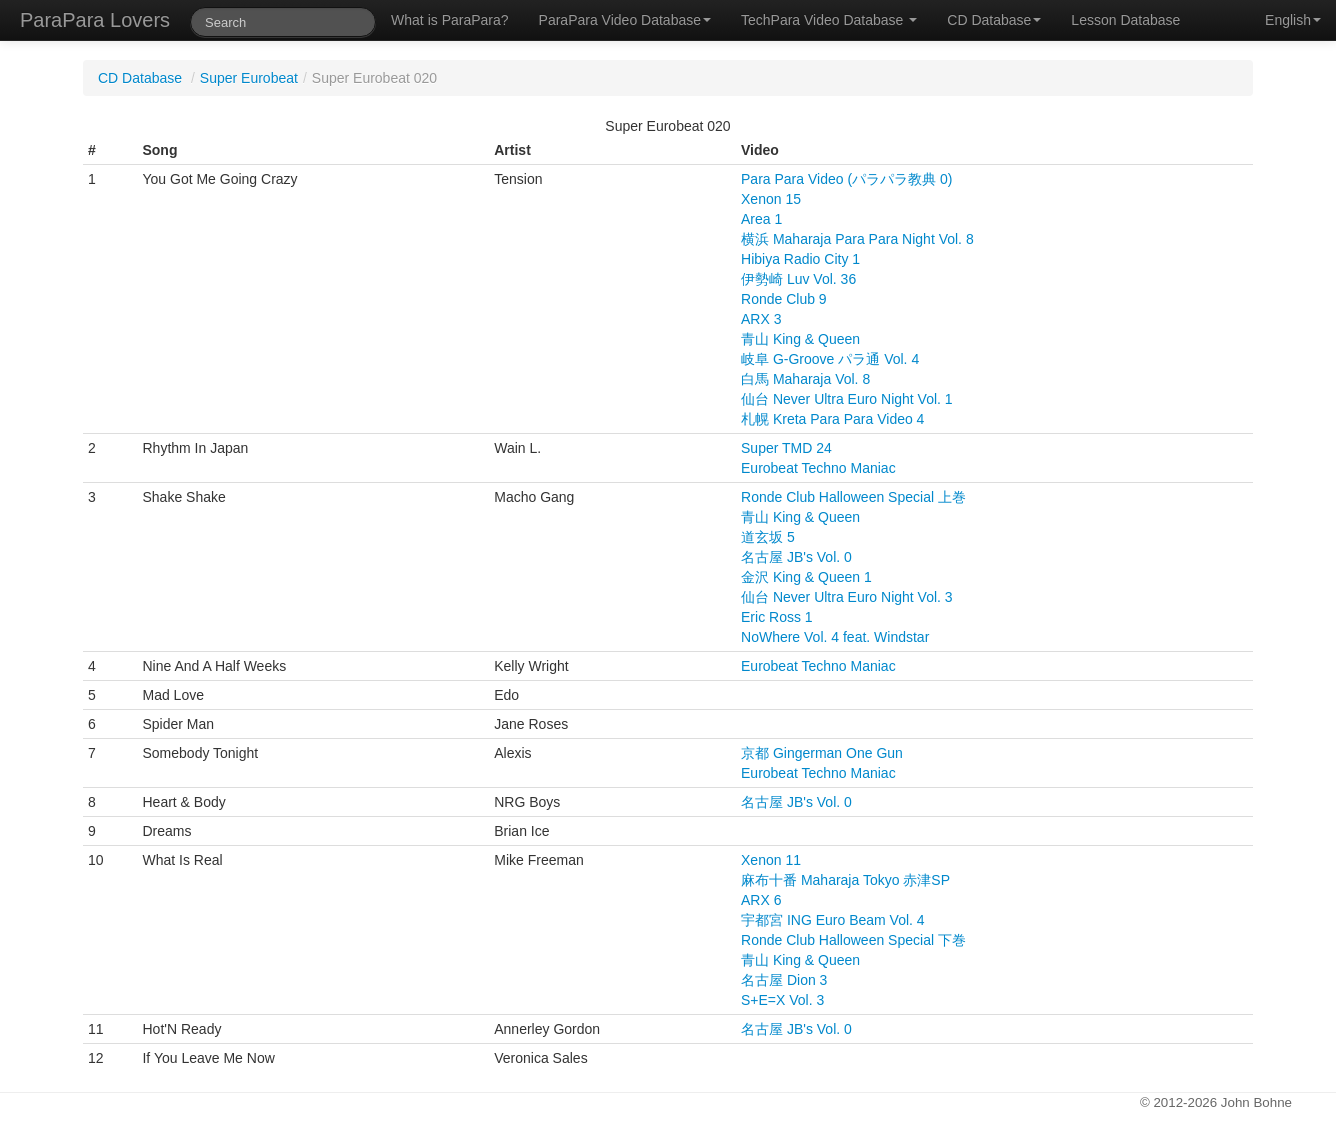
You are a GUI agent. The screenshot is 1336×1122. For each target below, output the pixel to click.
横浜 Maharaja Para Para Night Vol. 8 (857, 239)
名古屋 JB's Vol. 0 (796, 557)
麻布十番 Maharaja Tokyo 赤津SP (845, 880)
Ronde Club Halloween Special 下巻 (853, 940)
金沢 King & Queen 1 (806, 577)
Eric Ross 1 (777, 617)
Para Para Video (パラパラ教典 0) (846, 179)
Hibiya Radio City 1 (800, 259)
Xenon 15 (771, 199)
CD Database (994, 20)
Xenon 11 (771, 860)
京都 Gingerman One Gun (822, 753)
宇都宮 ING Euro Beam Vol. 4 (833, 920)
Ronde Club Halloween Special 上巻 (853, 497)
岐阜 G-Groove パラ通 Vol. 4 (830, 359)
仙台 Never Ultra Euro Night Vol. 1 (847, 399)
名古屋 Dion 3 (784, 980)
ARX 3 (761, 319)
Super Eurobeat (249, 78)
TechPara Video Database (829, 20)
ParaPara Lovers (95, 20)
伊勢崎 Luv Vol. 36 (798, 279)
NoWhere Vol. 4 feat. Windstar (835, 637)
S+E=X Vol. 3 (782, 1000)
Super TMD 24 (786, 448)
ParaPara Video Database (625, 20)
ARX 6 (761, 900)
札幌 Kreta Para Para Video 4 (832, 419)
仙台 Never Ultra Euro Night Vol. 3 (847, 597)
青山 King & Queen (800, 339)
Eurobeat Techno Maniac (818, 468)
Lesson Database (1125, 20)
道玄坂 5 (768, 537)
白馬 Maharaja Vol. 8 (805, 379)
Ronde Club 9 (784, 299)
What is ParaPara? (450, 20)
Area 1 (761, 219)
